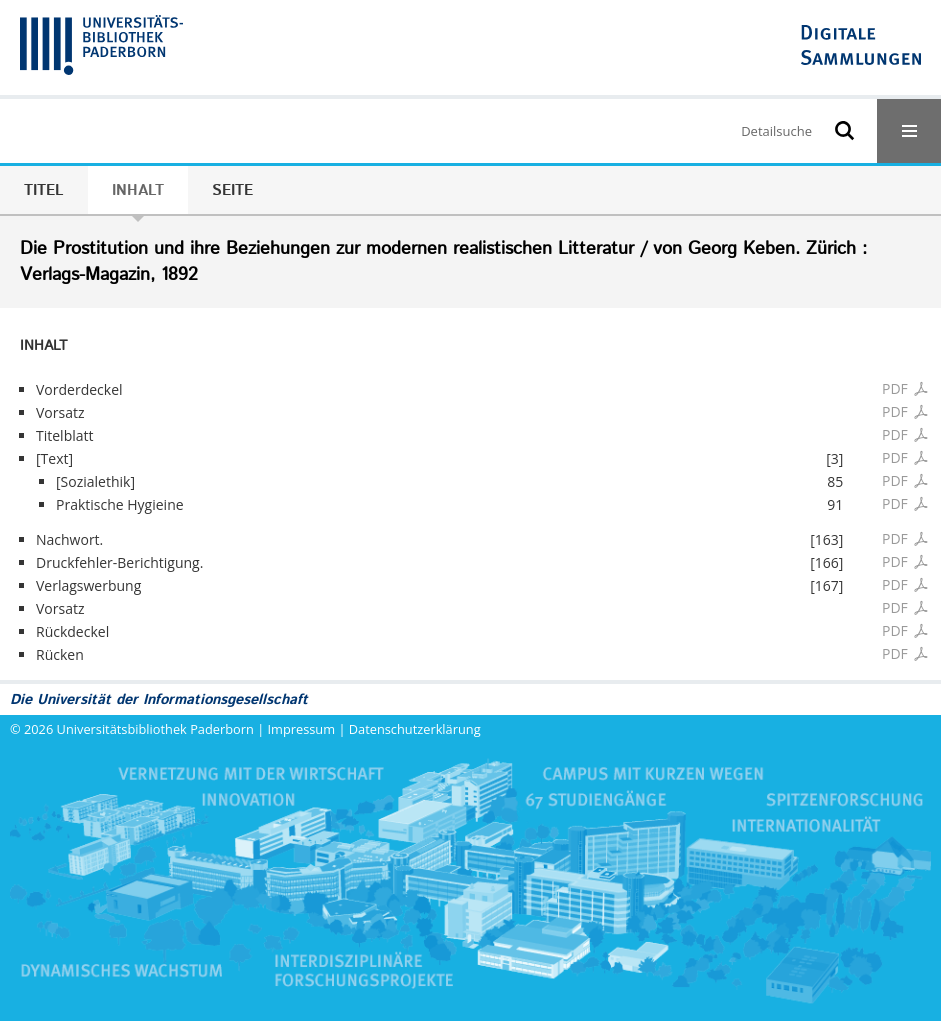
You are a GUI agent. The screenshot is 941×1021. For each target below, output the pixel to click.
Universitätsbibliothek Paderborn (155, 729)
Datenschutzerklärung (415, 729)
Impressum (302, 729)
